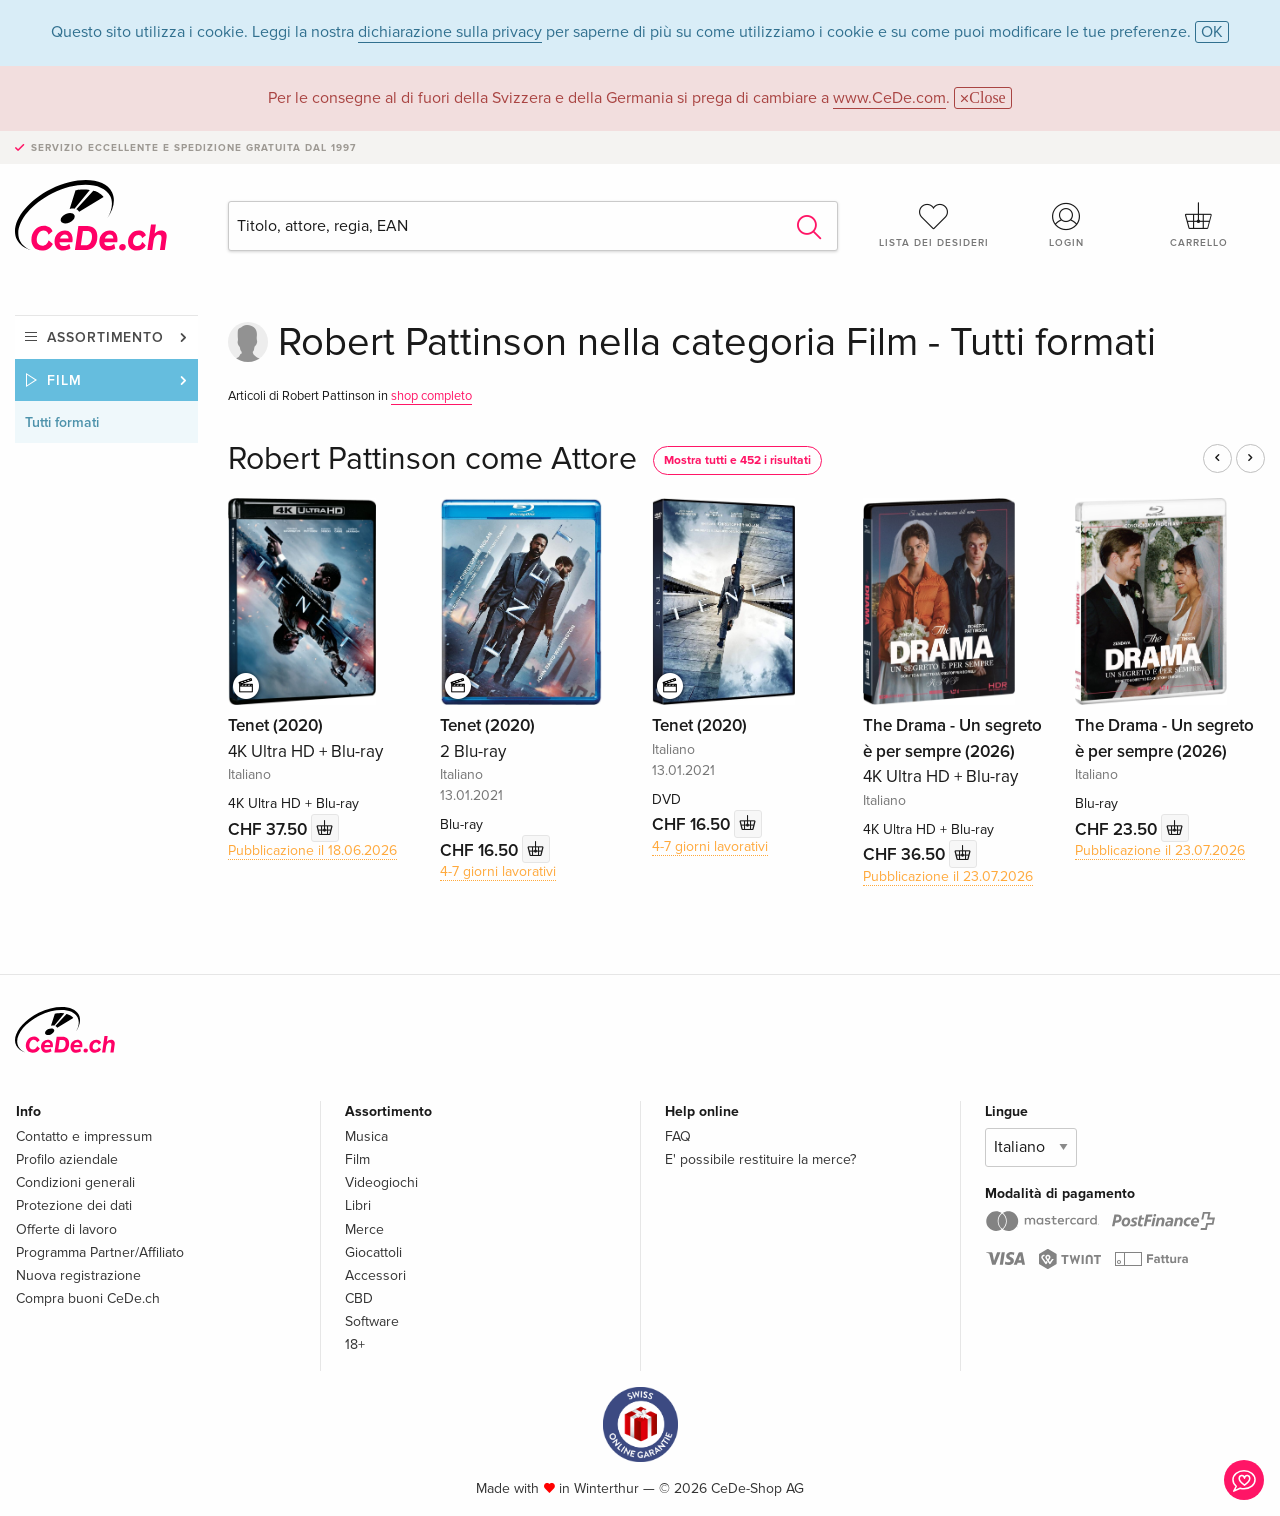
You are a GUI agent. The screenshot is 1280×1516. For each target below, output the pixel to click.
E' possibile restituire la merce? (760, 1159)
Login (1067, 225)
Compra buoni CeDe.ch (88, 1298)
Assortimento (105, 337)
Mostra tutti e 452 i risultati (737, 460)
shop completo (431, 396)
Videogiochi (381, 1182)
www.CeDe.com (889, 98)
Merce (364, 1229)
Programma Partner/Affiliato (100, 1252)
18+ (355, 1344)
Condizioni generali (75, 1182)
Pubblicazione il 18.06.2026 (312, 850)
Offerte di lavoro (66, 1229)
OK (1212, 32)
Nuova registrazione (78, 1275)
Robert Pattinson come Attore (432, 459)
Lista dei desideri (934, 225)
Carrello (1199, 225)
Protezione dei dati (74, 1205)
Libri (358, 1205)
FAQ (678, 1136)
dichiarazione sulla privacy (450, 32)
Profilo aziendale (67, 1159)
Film (64, 380)
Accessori (375, 1275)
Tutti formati (62, 422)
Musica (366, 1136)
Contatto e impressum (84, 1136)
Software (372, 1321)
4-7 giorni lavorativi (498, 871)
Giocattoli (373, 1252)
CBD (359, 1298)
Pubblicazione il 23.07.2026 (948, 876)
